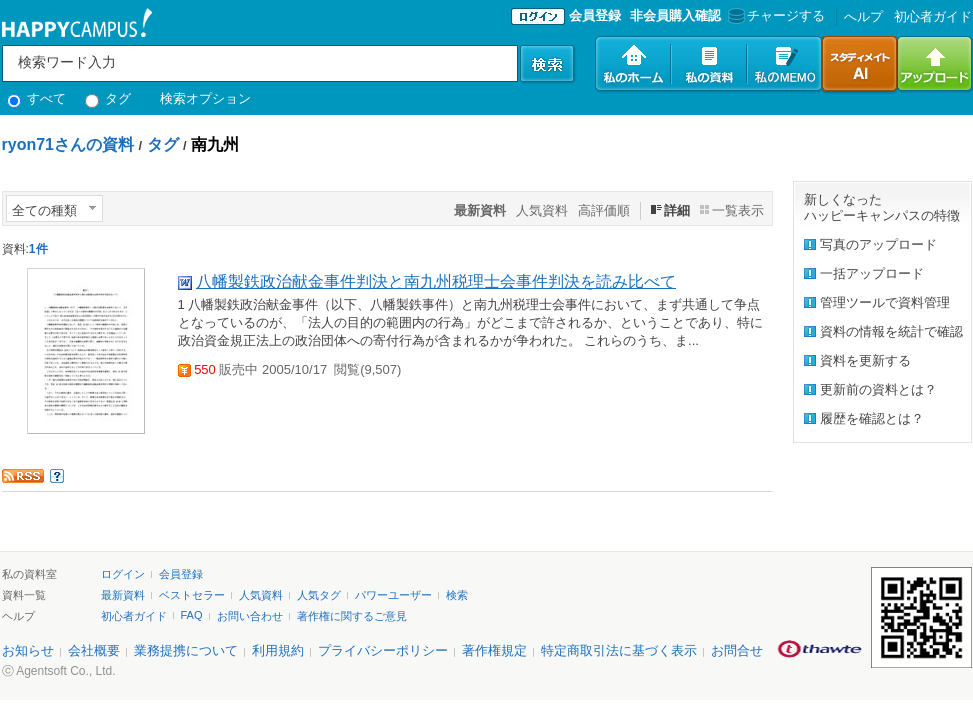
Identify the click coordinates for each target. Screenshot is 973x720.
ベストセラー (192, 595)
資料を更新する (865, 360)
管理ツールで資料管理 (885, 302)
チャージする (774, 15)
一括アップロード (872, 273)
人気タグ (319, 595)
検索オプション (205, 98)
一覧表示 (738, 210)
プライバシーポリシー (383, 650)
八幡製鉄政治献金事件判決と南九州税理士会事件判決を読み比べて (436, 281)
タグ (108, 98)
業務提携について (186, 650)
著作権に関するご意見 (352, 616)
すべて (37, 98)
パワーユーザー (393, 595)
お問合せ (737, 650)
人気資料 (542, 210)
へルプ (863, 16)
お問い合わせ (250, 616)
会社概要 (94, 650)
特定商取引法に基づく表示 (619, 650)
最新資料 (123, 595)
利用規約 (278, 650)
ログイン (123, 574)
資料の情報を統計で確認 (891, 331)
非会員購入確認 (675, 15)
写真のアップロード (878, 244)
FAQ (192, 615)
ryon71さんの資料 (68, 144)
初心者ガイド (933, 16)
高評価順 (604, 210)
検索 (457, 595)
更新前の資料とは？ (878, 389)
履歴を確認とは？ (872, 418)
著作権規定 (494, 650)
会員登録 (595, 15)
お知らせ (28, 650)
